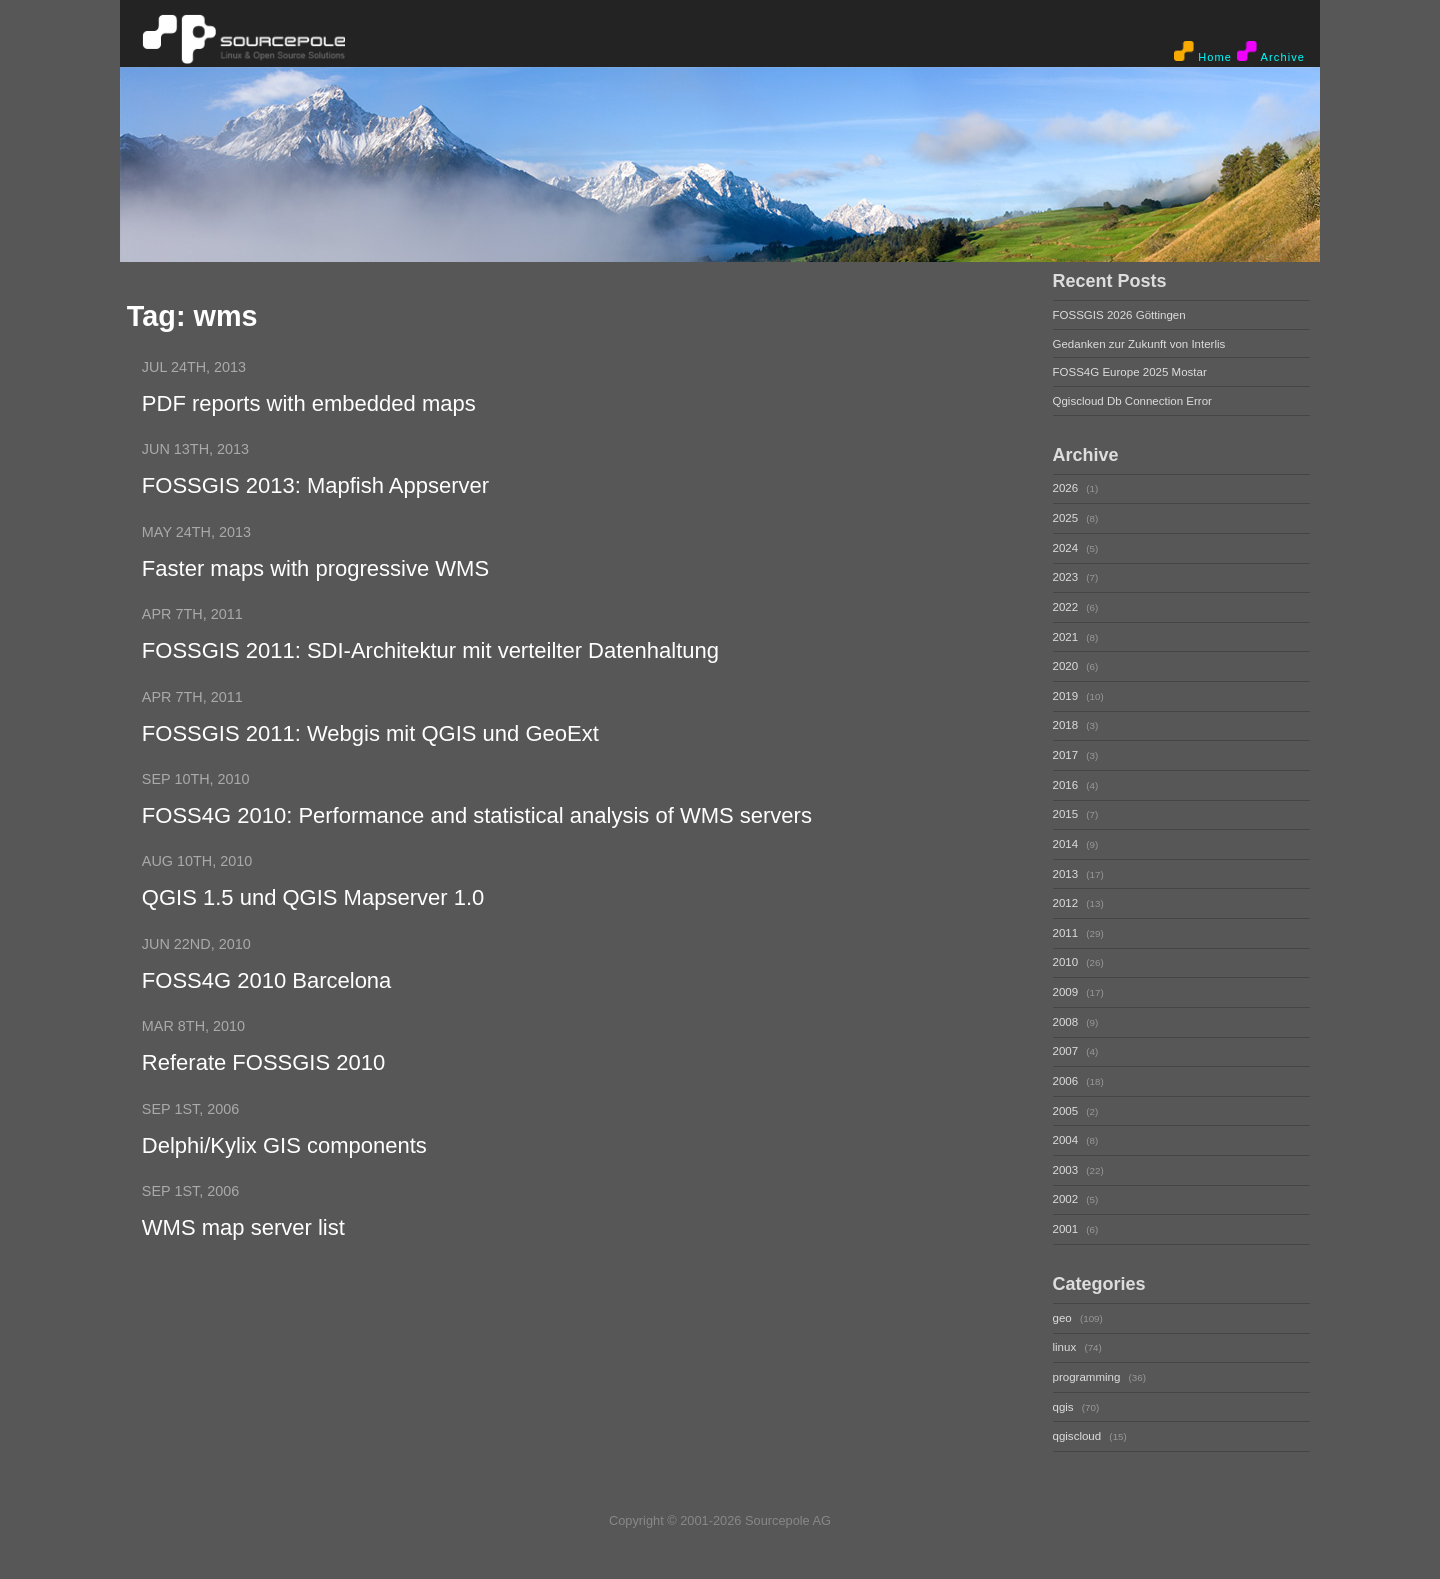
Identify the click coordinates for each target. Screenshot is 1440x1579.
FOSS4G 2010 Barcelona (266, 980)
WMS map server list (243, 1227)
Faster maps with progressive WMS (315, 568)
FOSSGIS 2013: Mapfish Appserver (315, 485)
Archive (1271, 52)
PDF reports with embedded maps (309, 403)
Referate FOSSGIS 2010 (263, 1062)
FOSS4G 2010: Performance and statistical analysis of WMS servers (477, 815)
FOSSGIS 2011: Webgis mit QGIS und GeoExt (370, 733)
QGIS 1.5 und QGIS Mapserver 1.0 (313, 897)
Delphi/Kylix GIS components (284, 1145)
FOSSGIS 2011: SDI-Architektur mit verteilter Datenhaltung (430, 650)
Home (1203, 52)
